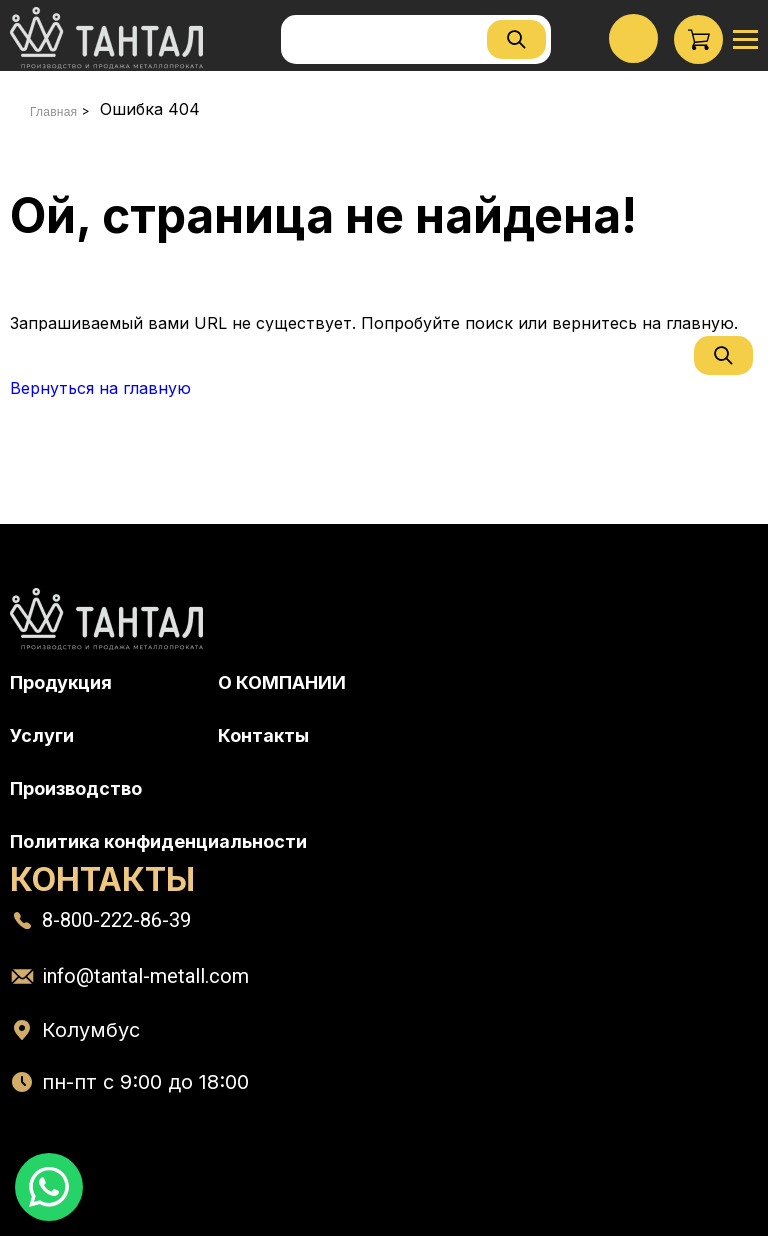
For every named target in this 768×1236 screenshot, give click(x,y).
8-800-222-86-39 (116, 920)
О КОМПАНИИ (282, 682)
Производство (76, 788)
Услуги (42, 735)
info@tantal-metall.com (145, 976)
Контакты (263, 735)
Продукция (61, 682)
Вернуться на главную (100, 388)
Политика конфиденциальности (158, 841)
